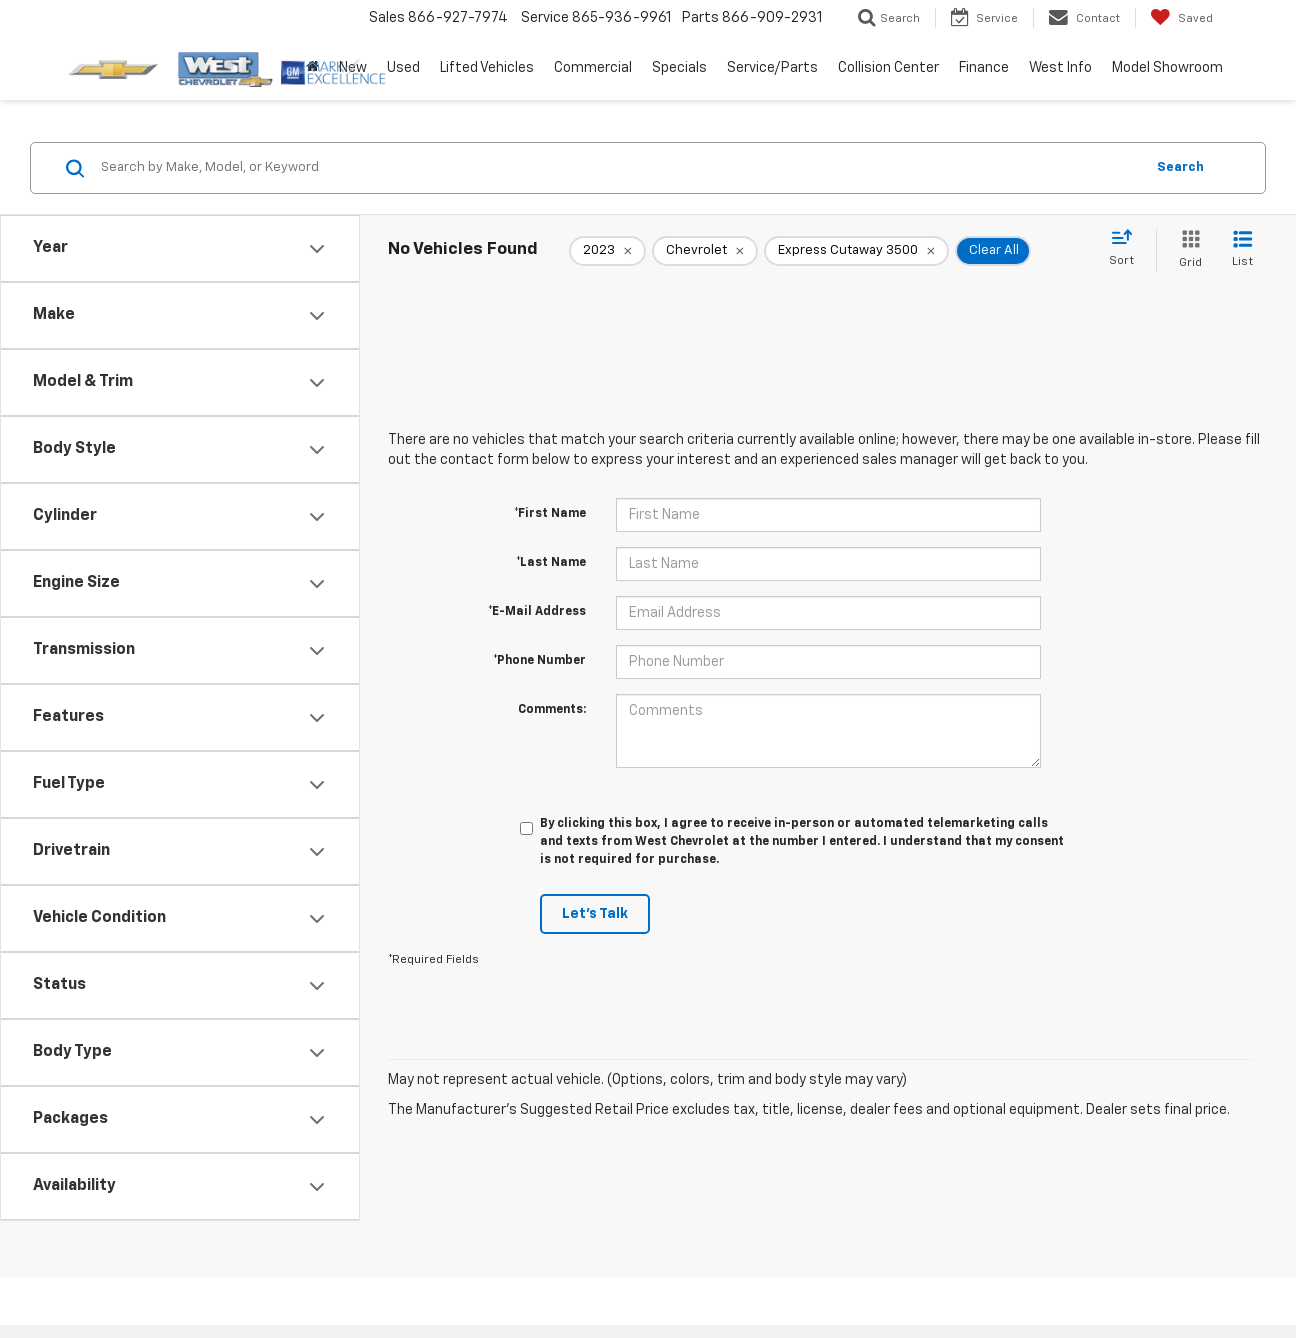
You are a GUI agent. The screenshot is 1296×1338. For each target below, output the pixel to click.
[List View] (1242, 250)
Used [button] (403, 68)
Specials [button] (679, 68)
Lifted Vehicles (487, 68)
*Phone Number (539, 661)
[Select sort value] (1127, 249)
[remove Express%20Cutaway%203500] (856, 251)
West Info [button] (1060, 68)
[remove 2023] (607, 251)
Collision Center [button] (888, 68)
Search (1180, 167)
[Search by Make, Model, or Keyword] (619, 168)
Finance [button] (984, 68)
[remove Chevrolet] (705, 251)
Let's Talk (595, 914)
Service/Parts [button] (772, 68)
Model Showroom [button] (1167, 68)
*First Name (550, 514)
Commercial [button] (593, 68)
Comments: (552, 710)
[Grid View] (1186, 250)
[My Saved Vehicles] (1181, 18)
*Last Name (551, 563)
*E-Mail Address (537, 612)
